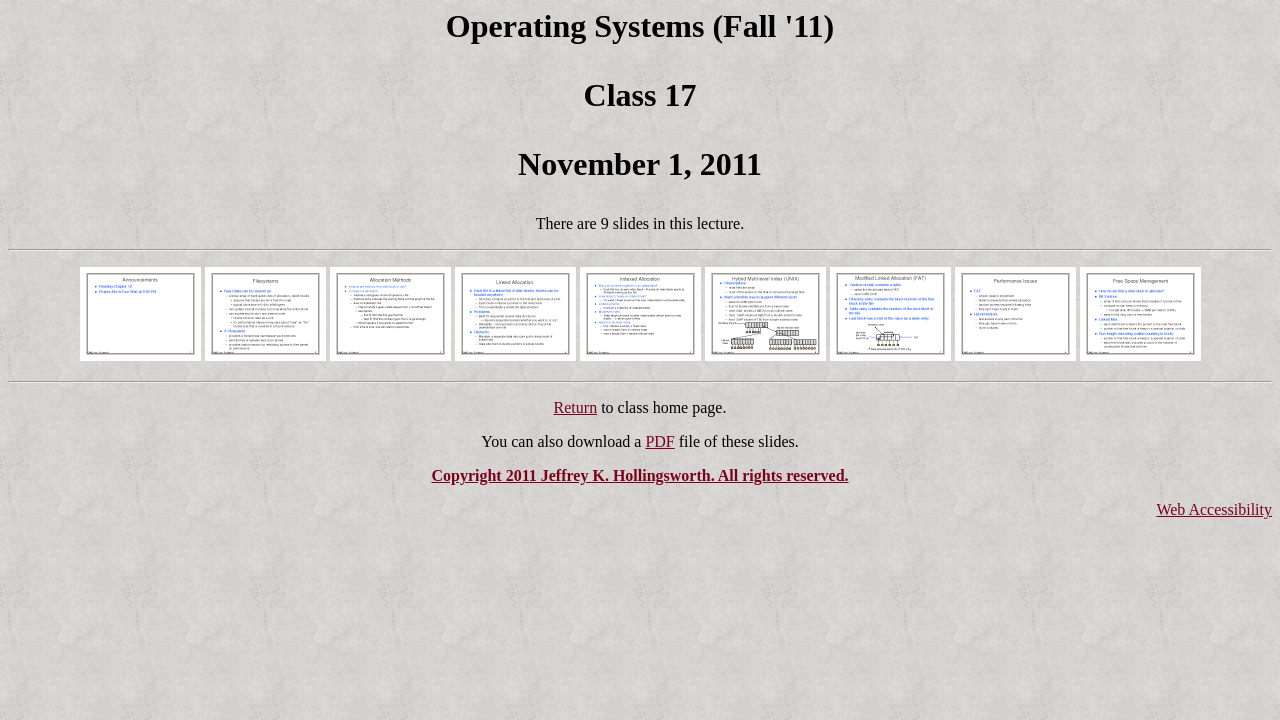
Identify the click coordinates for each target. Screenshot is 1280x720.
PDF (659, 441)
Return (576, 407)
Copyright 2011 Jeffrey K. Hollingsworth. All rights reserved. (639, 475)
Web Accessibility (1214, 509)
